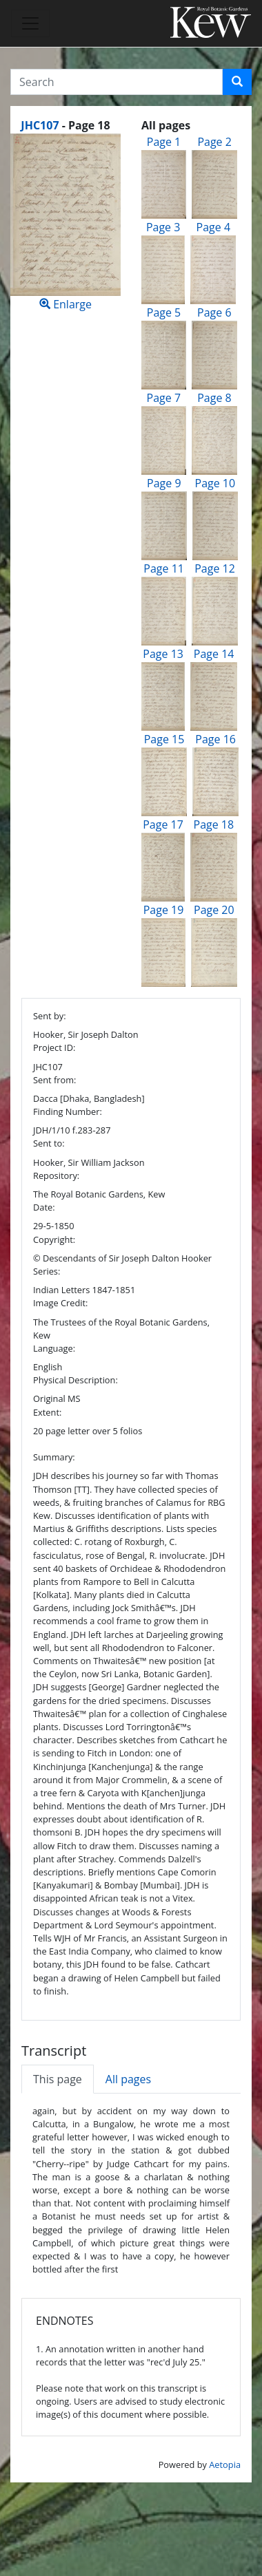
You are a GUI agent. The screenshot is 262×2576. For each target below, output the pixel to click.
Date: (44, 1207)
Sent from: (54, 1080)
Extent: (47, 1412)
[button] (237, 82)
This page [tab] (57, 2079)
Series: (46, 1271)
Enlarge (65, 223)
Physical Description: (75, 1380)
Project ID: (54, 1047)
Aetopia (225, 2464)
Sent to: (49, 1143)
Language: (54, 1348)
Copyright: (54, 1239)
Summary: (54, 1457)
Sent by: (49, 1016)
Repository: (56, 1175)
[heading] (65, 125)
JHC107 (40, 125)
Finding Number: (67, 1111)
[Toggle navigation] (30, 23)
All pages (128, 2079)
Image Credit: (60, 1303)
